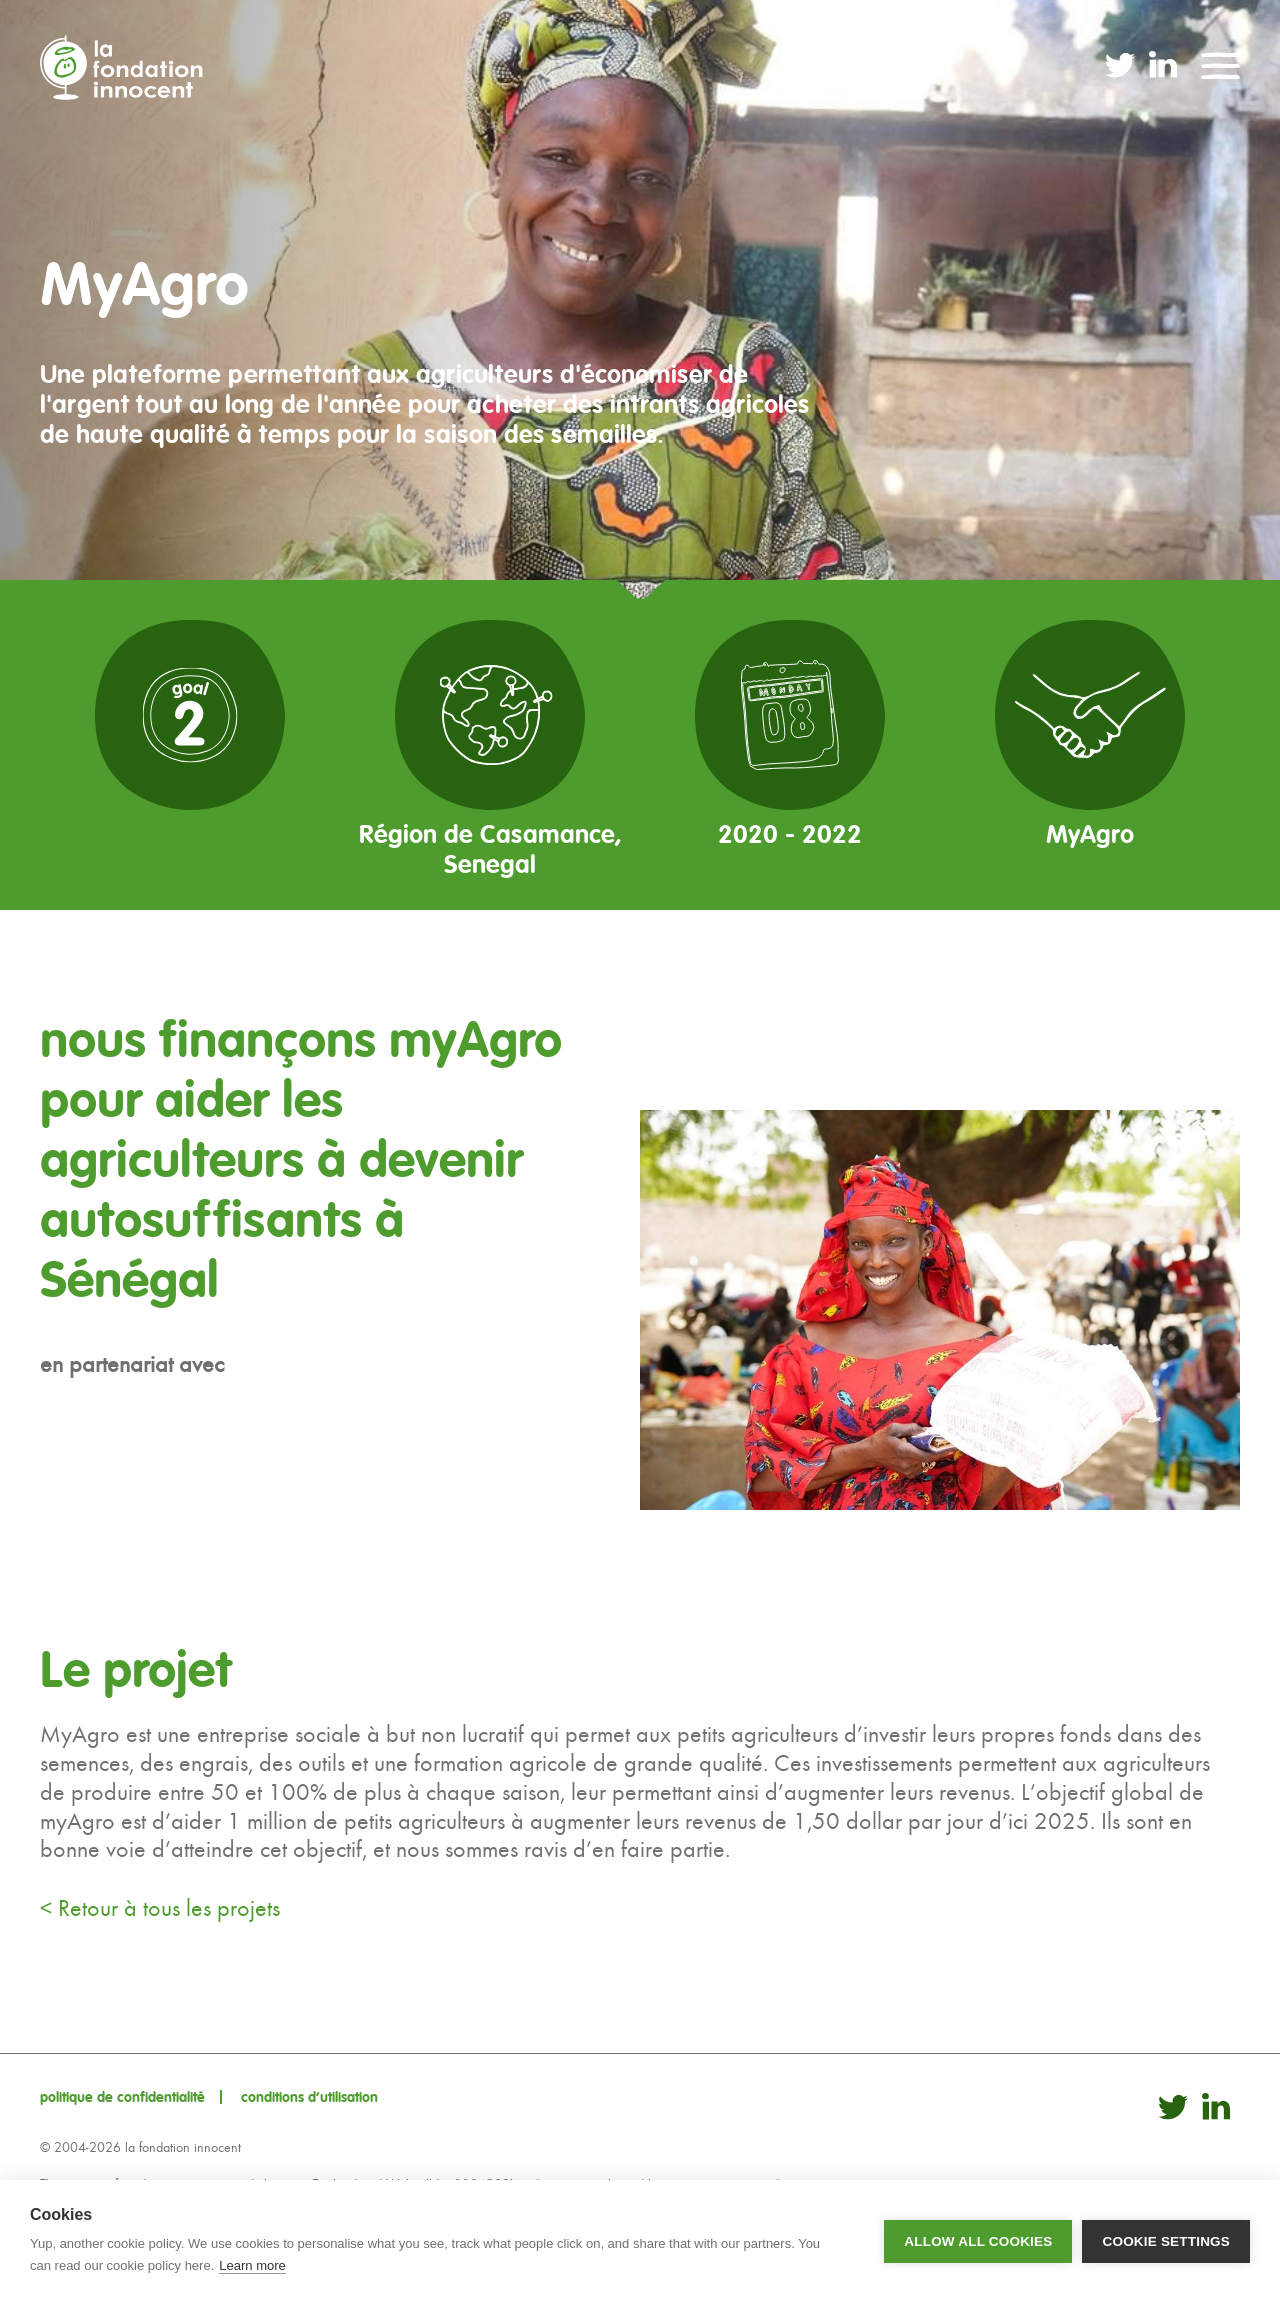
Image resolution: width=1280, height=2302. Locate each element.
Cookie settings (1166, 2241)
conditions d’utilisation (309, 2097)
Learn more (252, 2265)
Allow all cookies (978, 2241)
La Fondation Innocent (129, 68)
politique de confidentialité (122, 2097)
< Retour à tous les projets (160, 1908)
